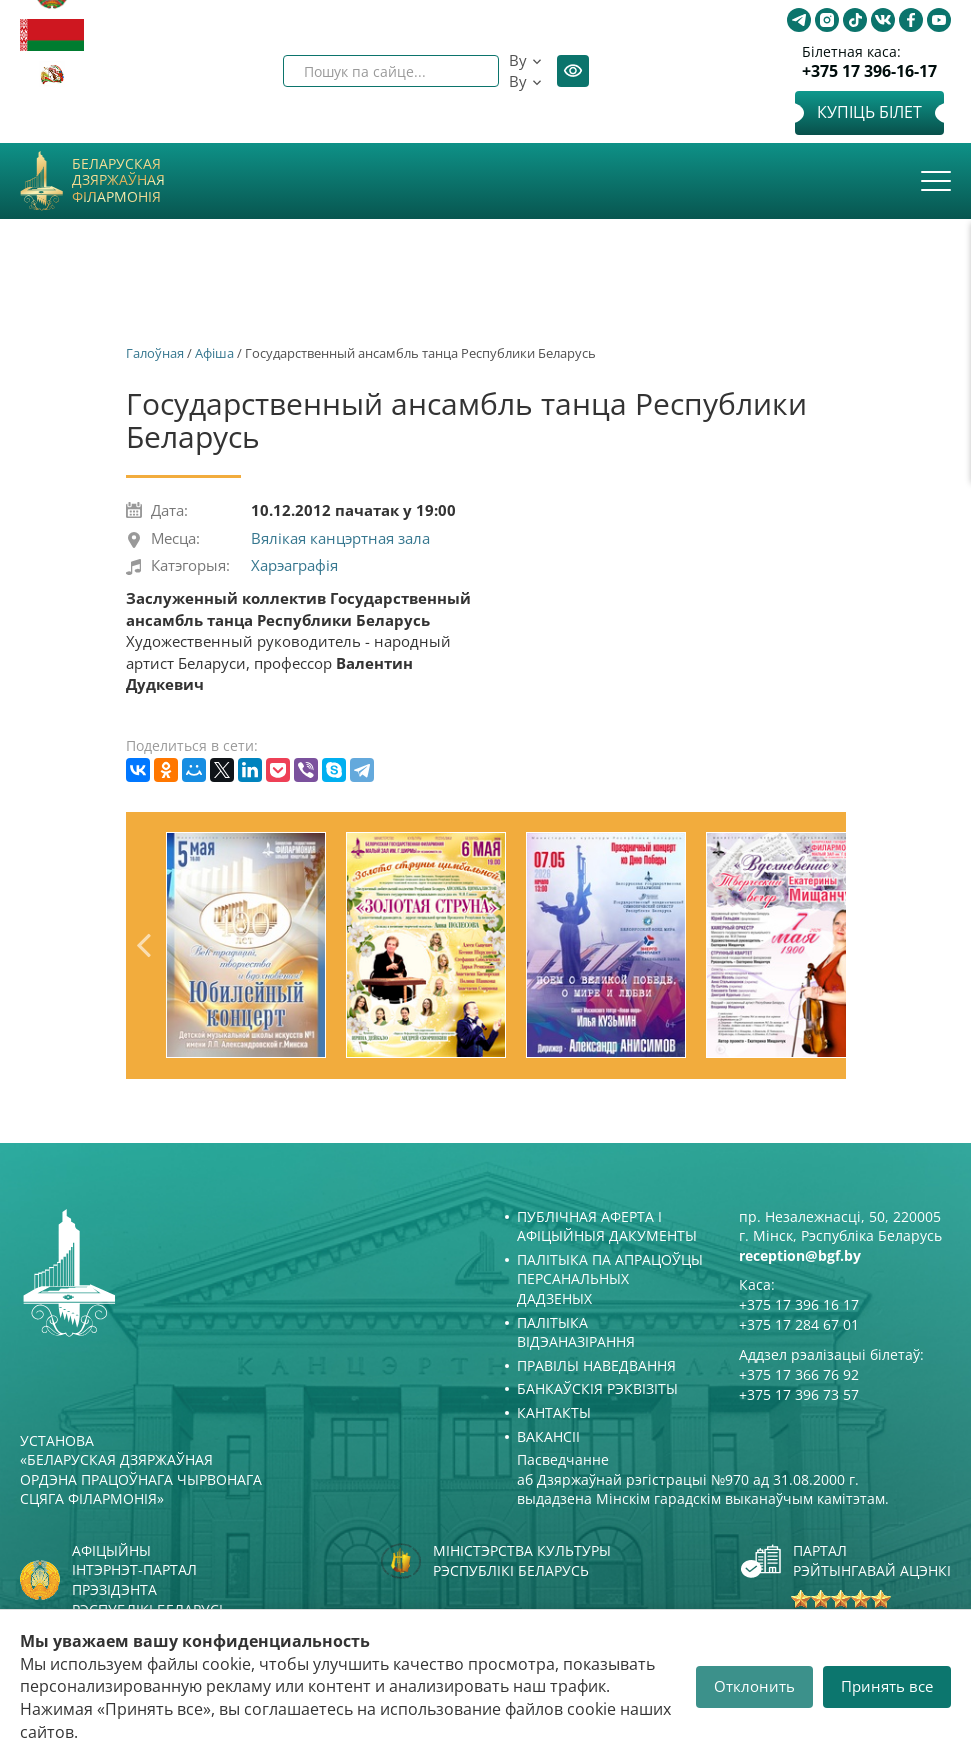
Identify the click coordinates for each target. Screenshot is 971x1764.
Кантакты (554, 1412)
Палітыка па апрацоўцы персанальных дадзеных (610, 1279)
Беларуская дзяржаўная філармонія (118, 181)
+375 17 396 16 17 (799, 1304)
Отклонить (754, 1686)
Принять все (887, 1686)
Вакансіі (548, 1436)
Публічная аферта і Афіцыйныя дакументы (607, 1226)
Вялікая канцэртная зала (340, 538)
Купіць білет (869, 112)
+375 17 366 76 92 (799, 1374)
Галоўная (155, 353)
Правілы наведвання (596, 1365)
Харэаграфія (294, 565)
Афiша (214, 353)
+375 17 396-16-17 (869, 71)
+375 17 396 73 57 (799, 1394)
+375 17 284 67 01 (799, 1324)
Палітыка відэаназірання (576, 1332)
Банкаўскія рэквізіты (597, 1388)
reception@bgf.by (800, 1255)
